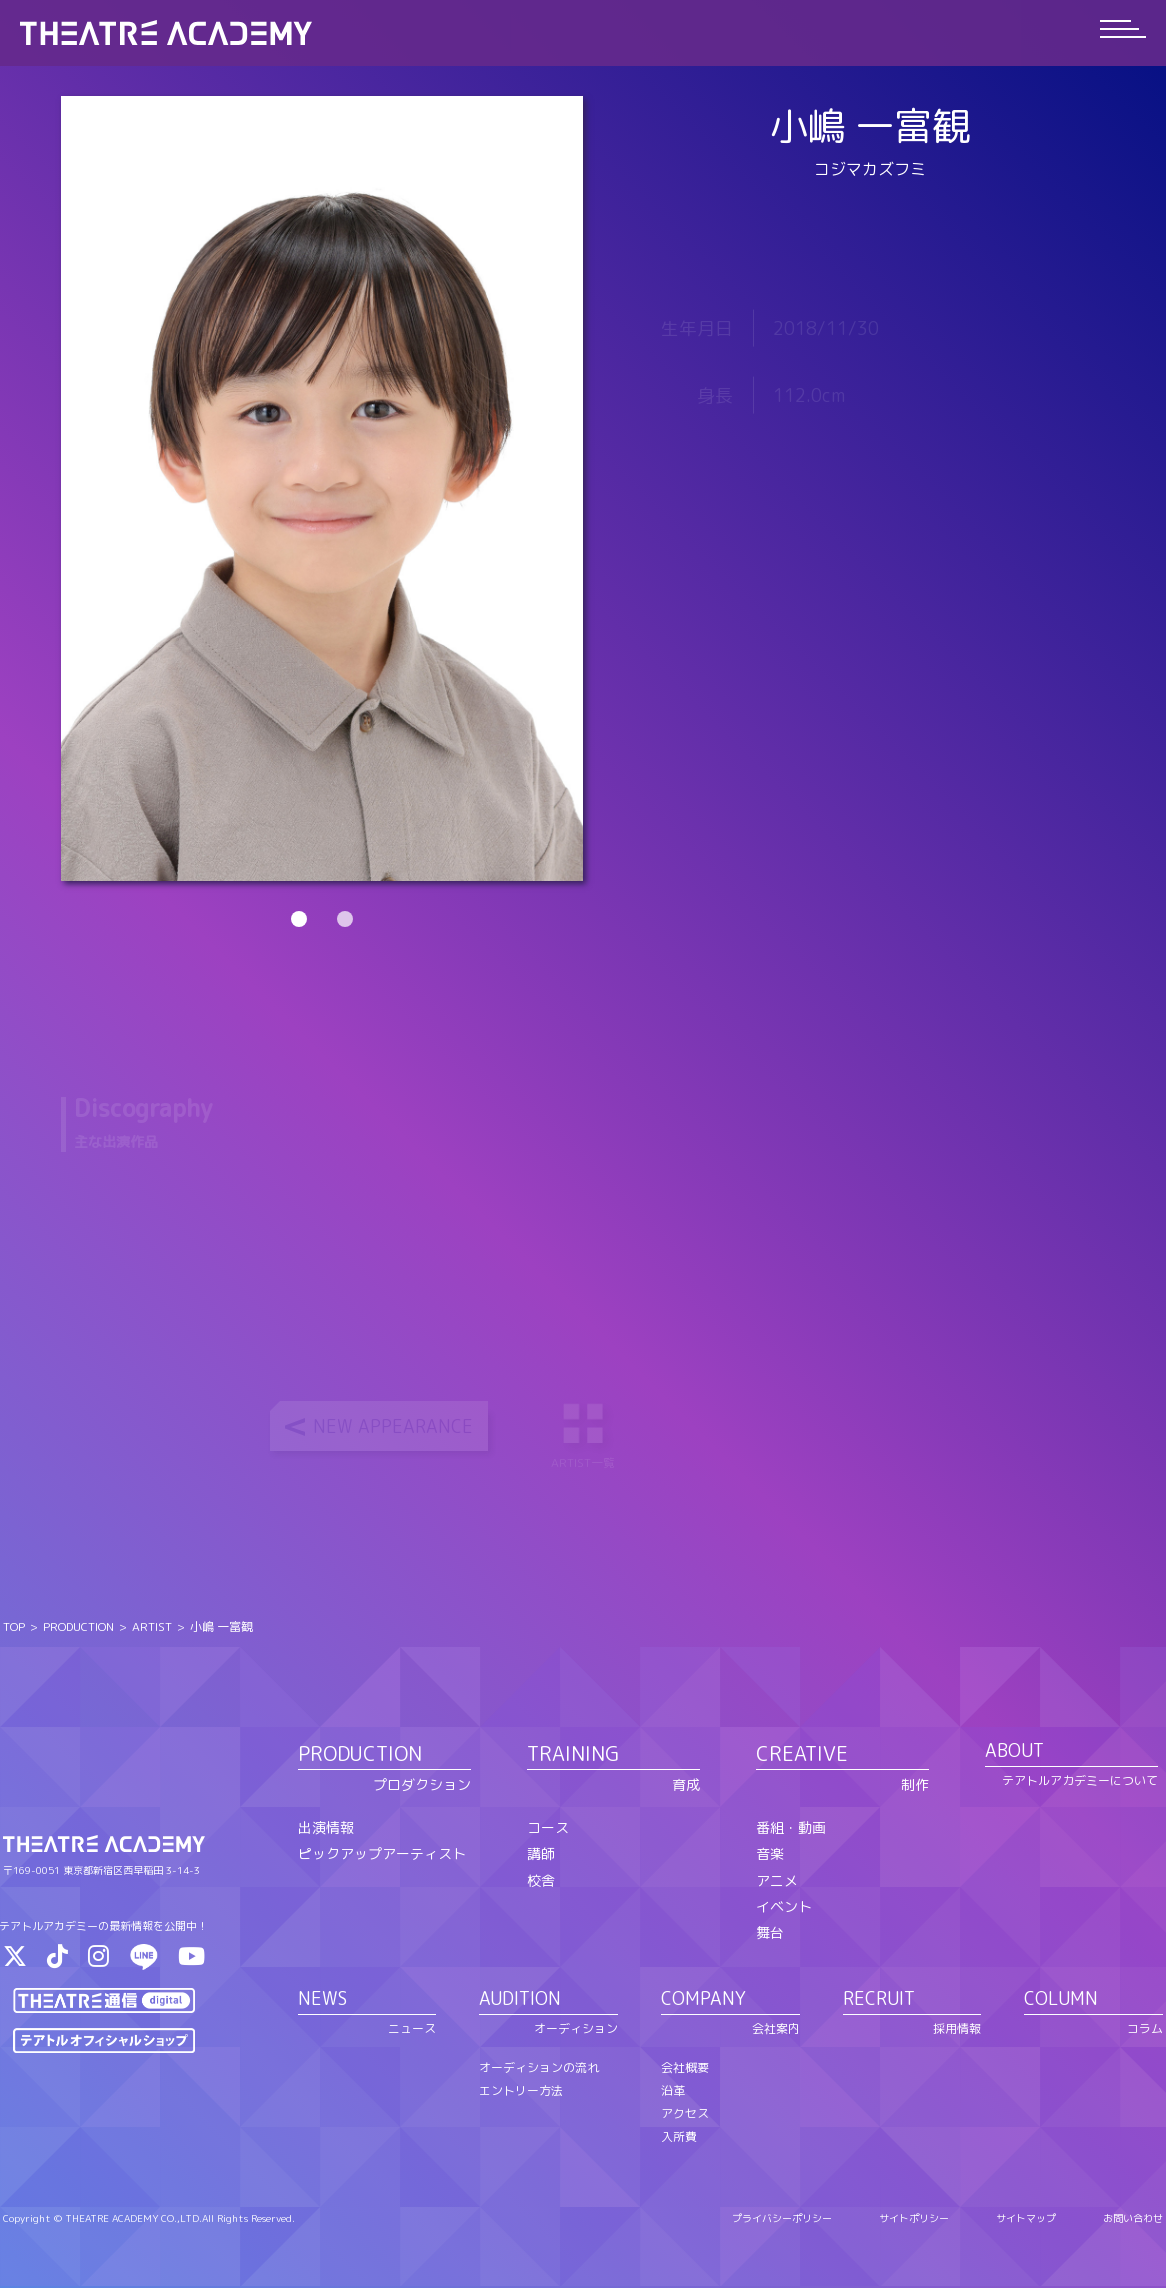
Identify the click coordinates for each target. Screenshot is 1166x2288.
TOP (14, 1628)
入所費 (679, 2137)
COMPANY (703, 1999)
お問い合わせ (1133, 2220)
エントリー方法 (521, 2091)
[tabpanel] (322, 488)
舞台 (770, 1933)
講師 (541, 1854)
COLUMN (1061, 1999)
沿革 (673, 2091)
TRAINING (573, 1755)
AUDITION (520, 1999)
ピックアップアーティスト (382, 1854)
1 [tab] (299, 919)
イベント (784, 1907)
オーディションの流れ (539, 2068)
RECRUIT (879, 1999)
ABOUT (1014, 1752)
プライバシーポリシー (782, 2220)
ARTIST (152, 1628)
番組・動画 (791, 1828)
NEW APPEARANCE (393, 1428)
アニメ (777, 1881)
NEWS (322, 1999)
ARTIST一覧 (585, 1436)
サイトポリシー (914, 2220)
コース (548, 1828)
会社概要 (685, 2068)
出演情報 (326, 1828)
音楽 (770, 1854)
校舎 (541, 1881)
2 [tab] (345, 919)
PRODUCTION (78, 1628)
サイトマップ (1026, 2220)
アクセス (685, 2114)
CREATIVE (802, 1755)
